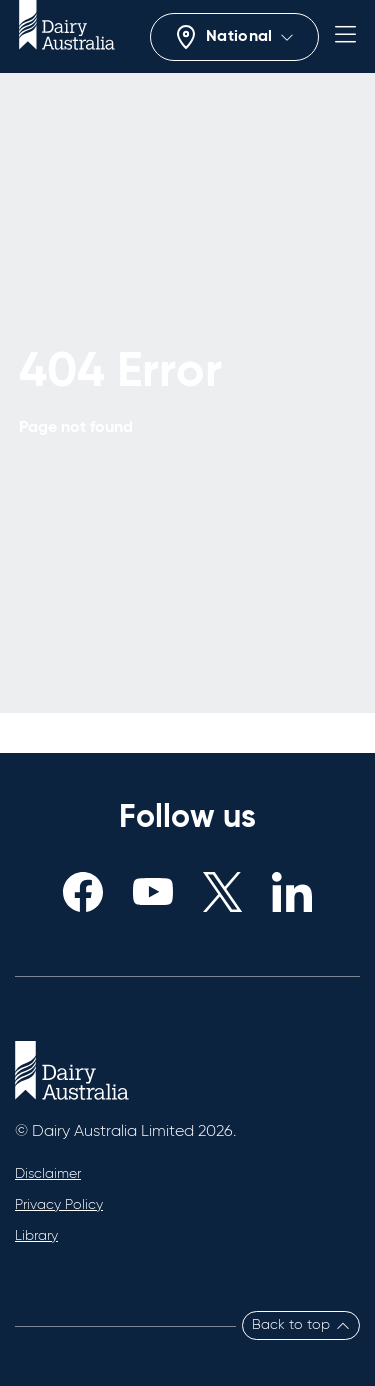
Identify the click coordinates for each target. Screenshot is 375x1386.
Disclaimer (48, 1174)
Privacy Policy (59, 1205)
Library (36, 1236)
